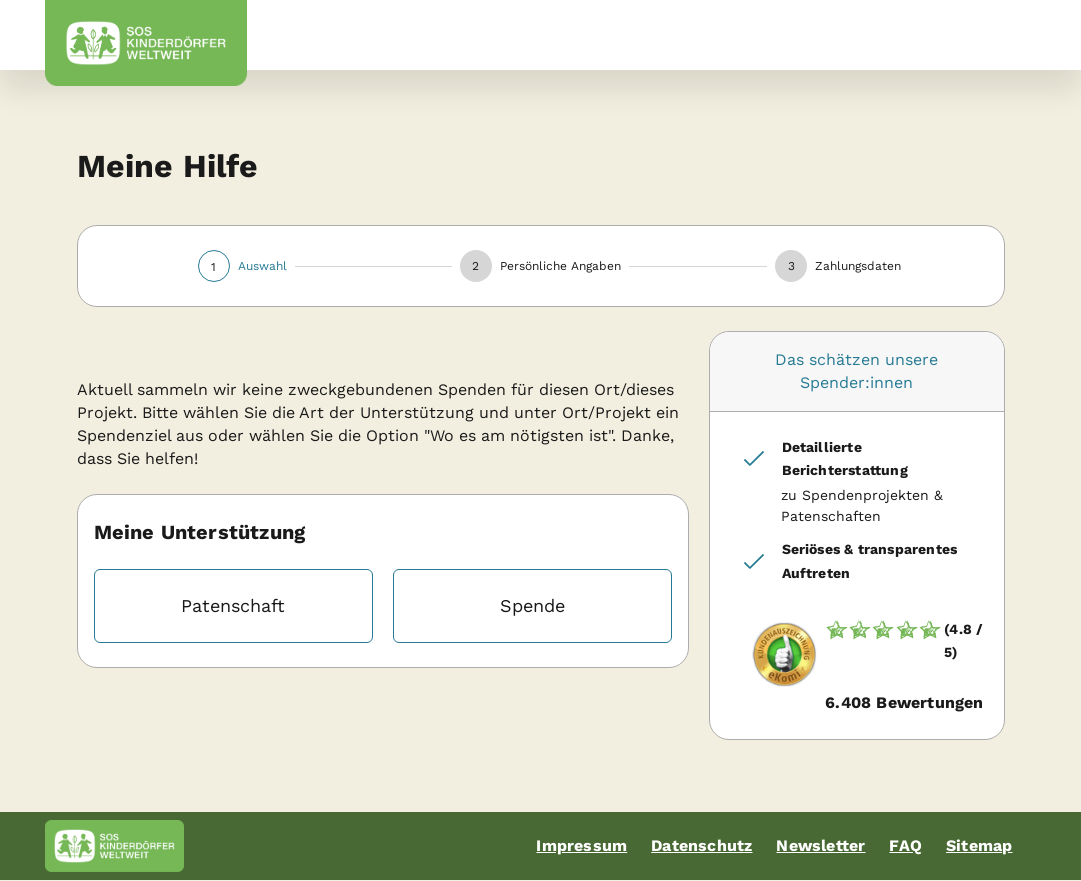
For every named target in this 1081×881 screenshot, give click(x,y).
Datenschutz (701, 845)
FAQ (905, 845)
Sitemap (979, 845)
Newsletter (820, 845)
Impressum (581, 845)
